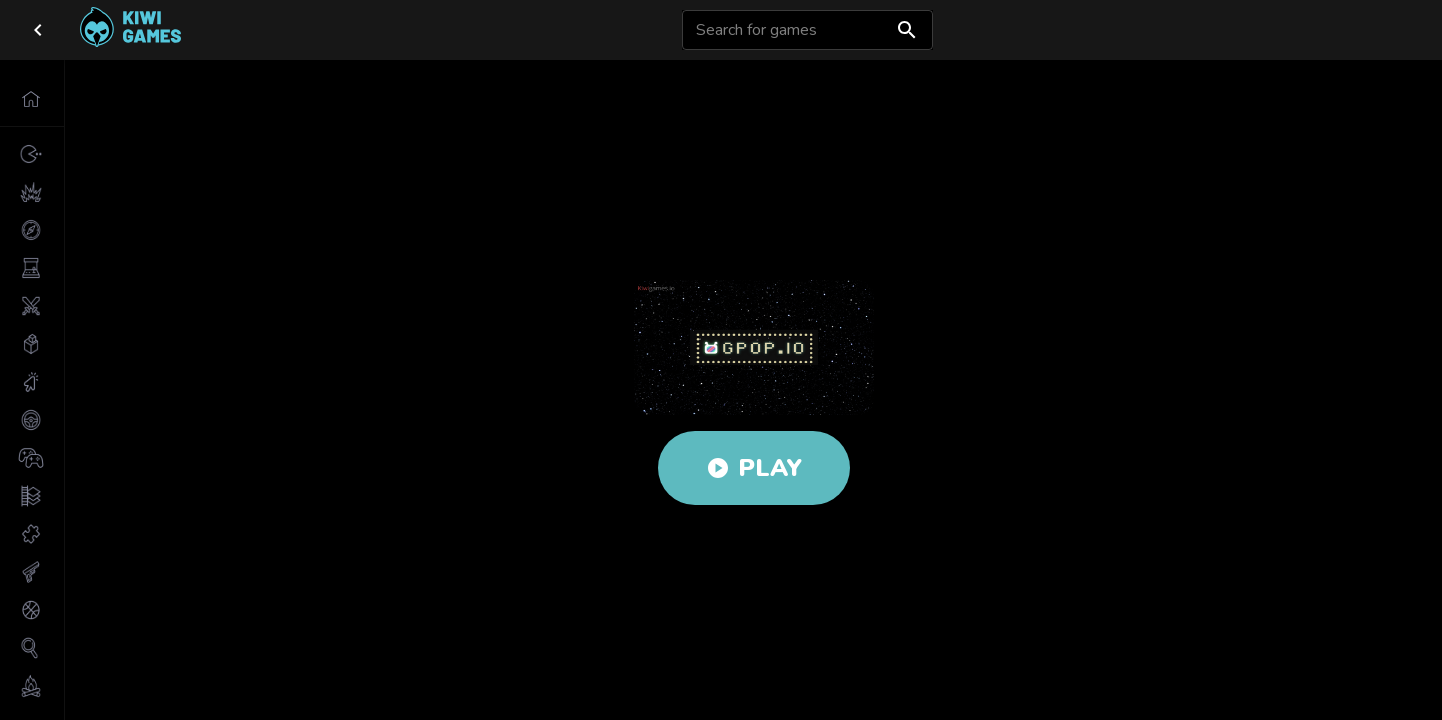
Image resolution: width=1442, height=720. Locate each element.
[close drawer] (38, 30)
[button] (32, 99)
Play (754, 468)
